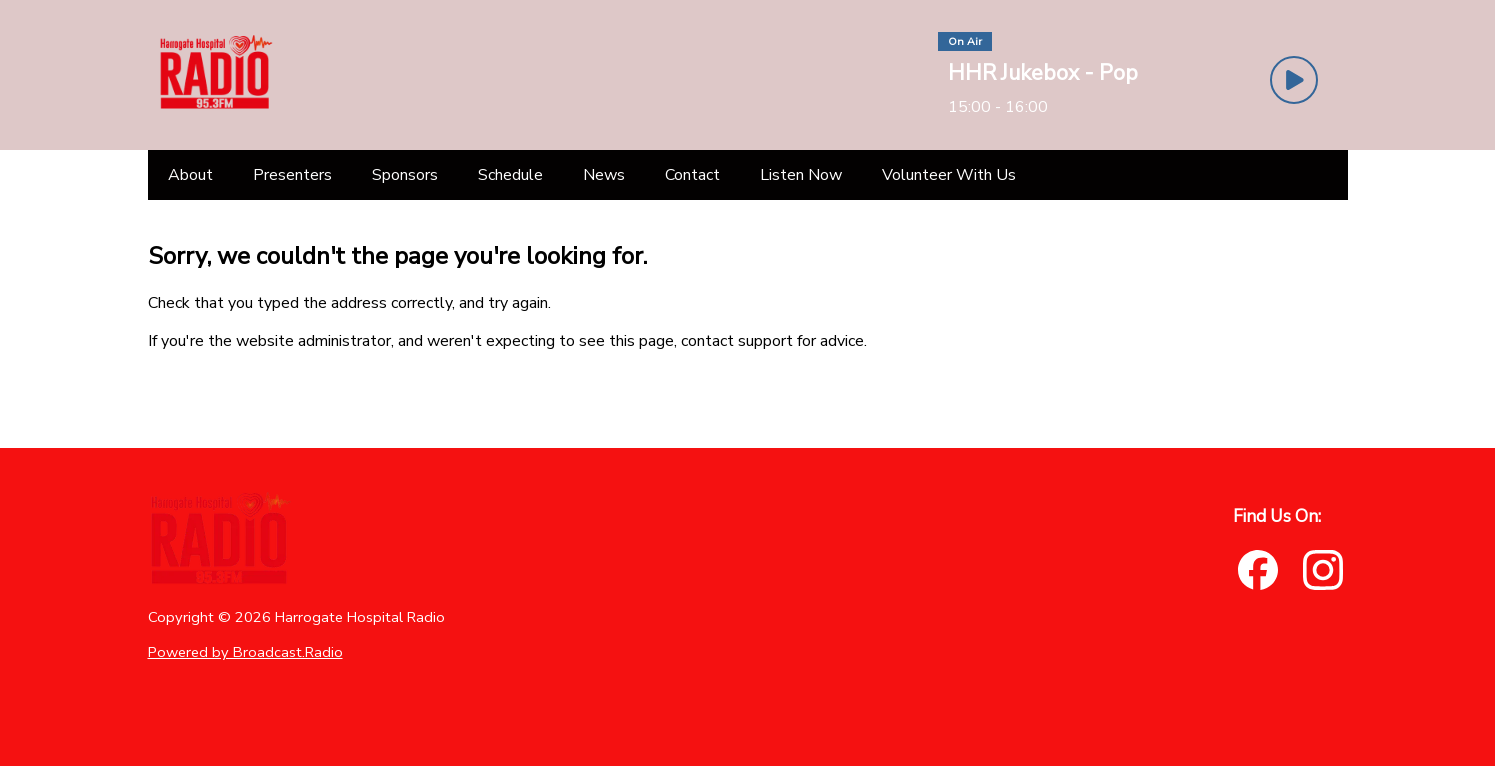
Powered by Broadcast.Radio (245, 652)
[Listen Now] (801, 175)
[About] (190, 175)
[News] (604, 175)
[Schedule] (510, 175)
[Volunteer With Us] (949, 175)
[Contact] (692, 175)
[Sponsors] (405, 175)
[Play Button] (1294, 80)
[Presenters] (292, 175)
